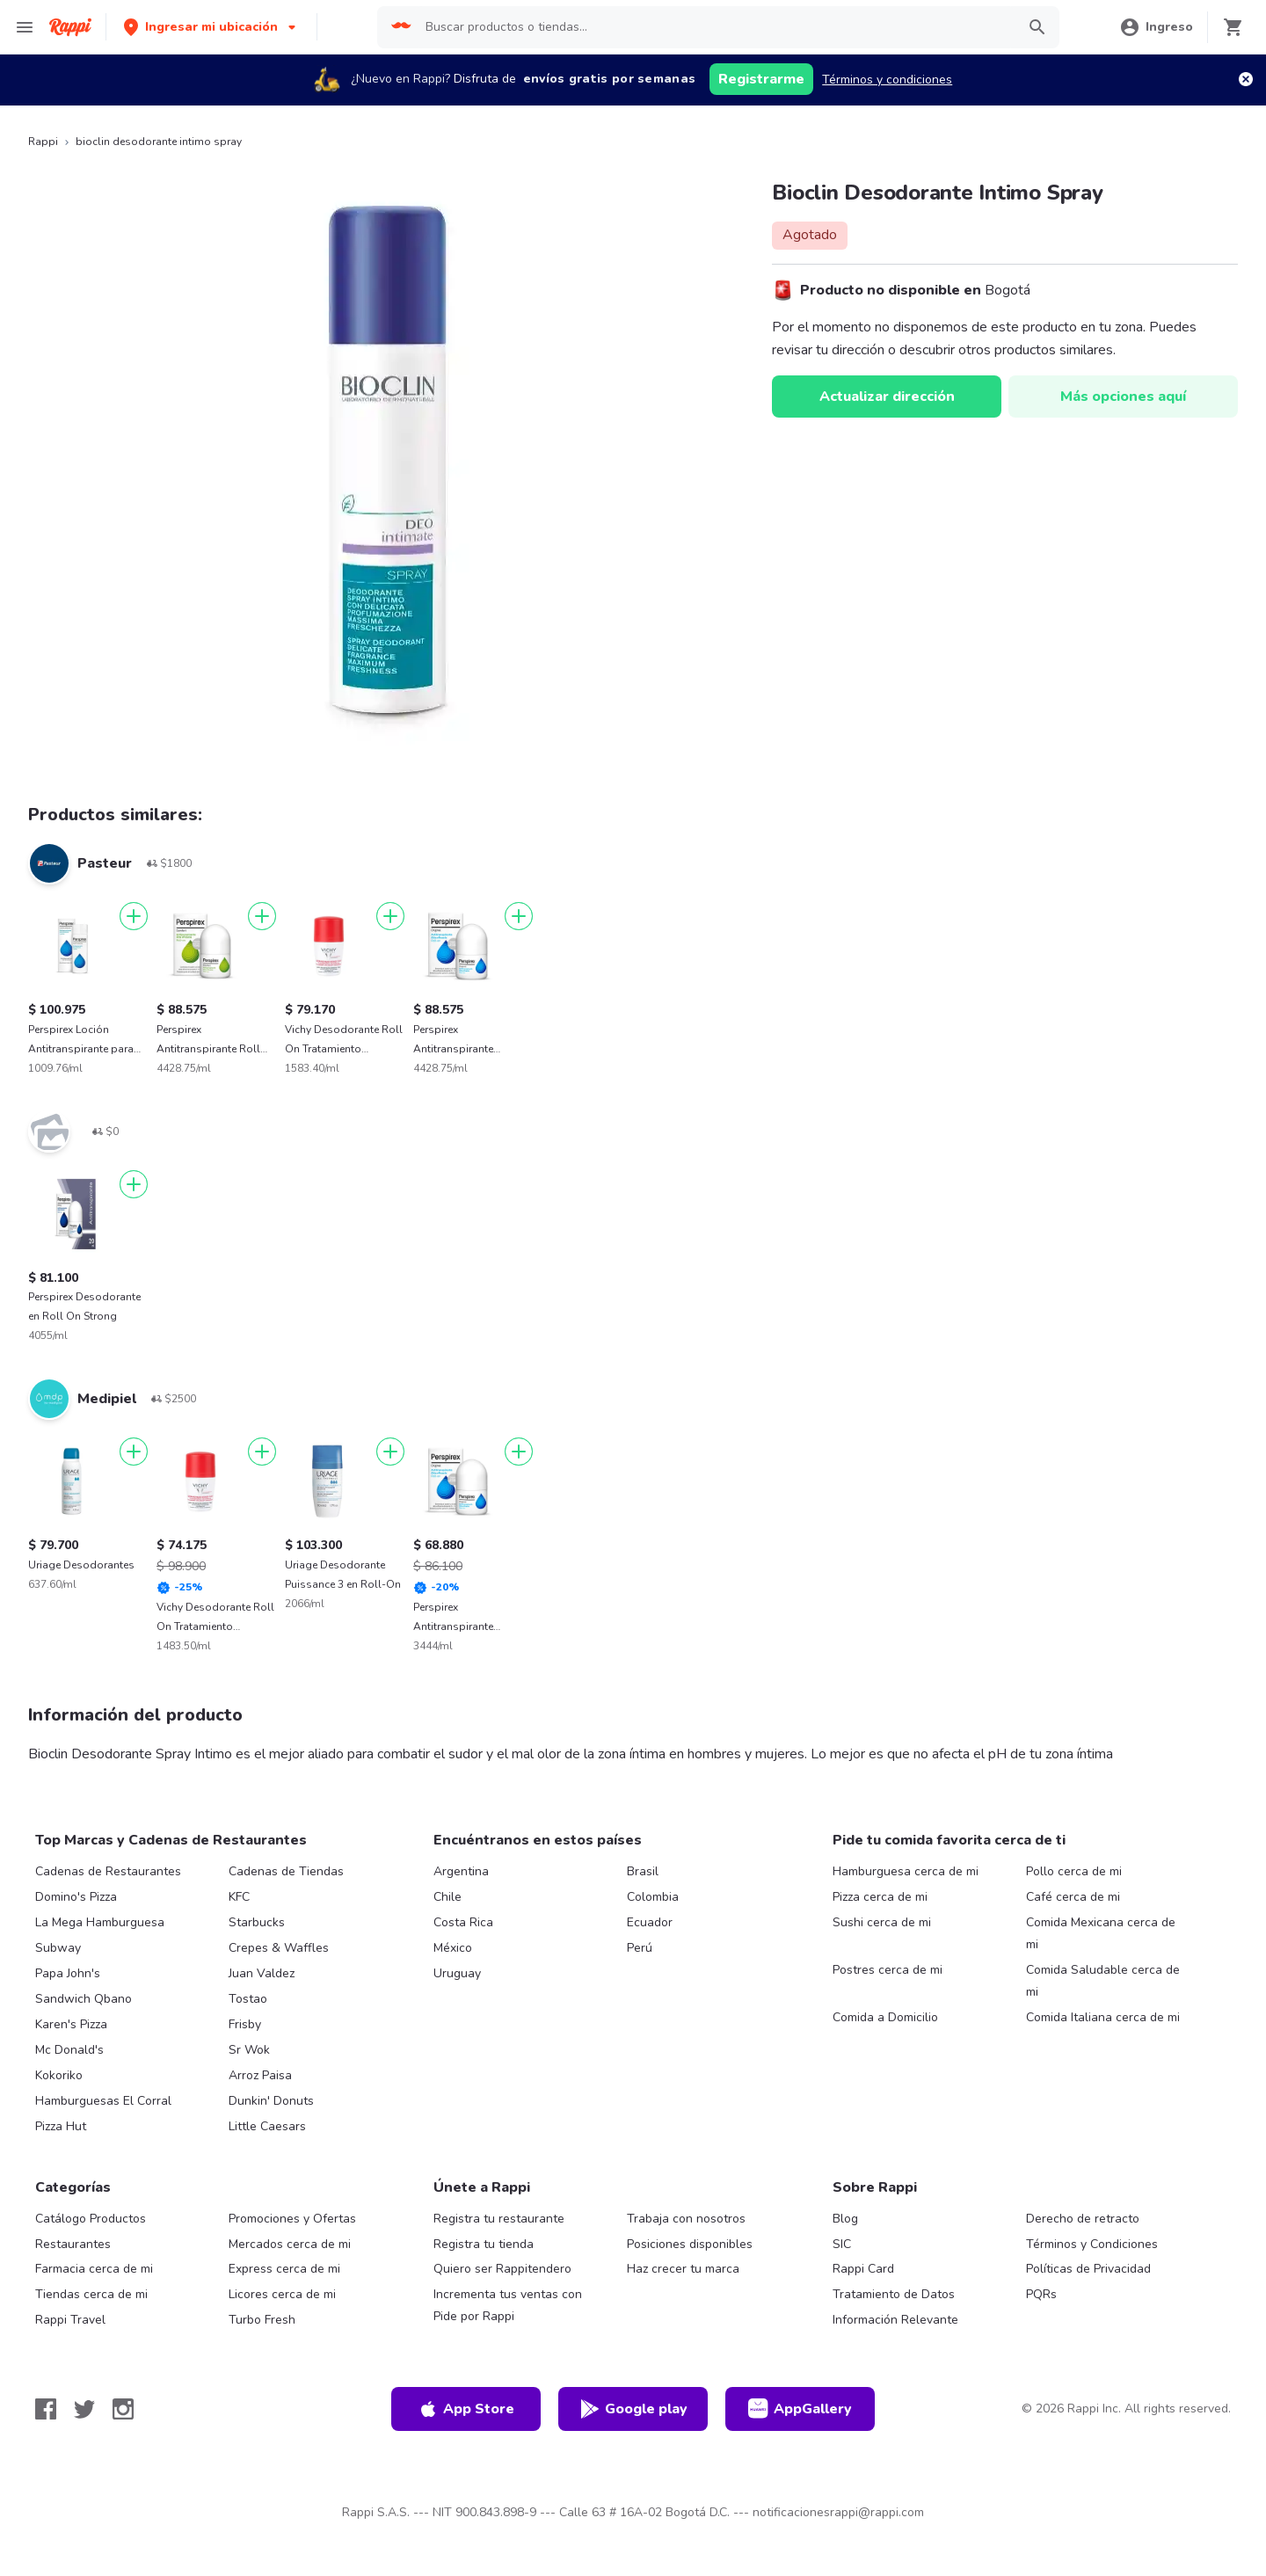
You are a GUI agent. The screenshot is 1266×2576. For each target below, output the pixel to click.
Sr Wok (249, 2049)
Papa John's (67, 1973)
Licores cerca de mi (282, 2294)
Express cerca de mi (284, 2268)
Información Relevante (895, 2319)
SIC (842, 2244)
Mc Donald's (69, 2049)
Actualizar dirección (887, 396)
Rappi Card (863, 2268)
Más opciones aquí (1123, 396)
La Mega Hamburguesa (99, 1922)
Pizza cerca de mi (880, 1896)
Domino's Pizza (76, 1896)
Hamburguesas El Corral (103, 2100)
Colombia (653, 1896)
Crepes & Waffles (279, 1947)
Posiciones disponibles (690, 2244)
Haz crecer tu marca (683, 2268)
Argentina (461, 1871)
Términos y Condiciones (1092, 2244)
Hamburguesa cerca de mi (906, 1871)
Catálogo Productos (90, 2218)
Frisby (245, 2024)
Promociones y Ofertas (292, 2218)
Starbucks (257, 1922)
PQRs (1041, 2294)
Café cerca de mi (1073, 1896)
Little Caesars (267, 2126)
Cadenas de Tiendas (286, 1871)
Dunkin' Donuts (271, 2100)
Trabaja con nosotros (686, 2218)
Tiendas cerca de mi (91, 2294)
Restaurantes (73, 2244)
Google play (633, 2409)
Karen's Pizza (71, 2024)
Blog (845, 2218)
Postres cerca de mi (887, 1969)
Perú (639, 1947)
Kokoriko (59, 2075)
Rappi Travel (70, 2319)
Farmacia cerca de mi (94, 2268)
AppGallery (800, 2409)
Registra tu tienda (483, 2244)
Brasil (642, 1871)
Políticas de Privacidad (1088, 2268)
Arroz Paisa (260, 2075)
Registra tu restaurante (498, 2218)
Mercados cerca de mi (290, 2244)
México (452, 1947)
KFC (239, 1896)
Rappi (43, 142)
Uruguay (457, 1973)
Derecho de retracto (1082, 2218)
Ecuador (650, 1922)
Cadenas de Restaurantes (108, 1871)
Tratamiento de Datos (894, 2294)
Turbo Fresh (262, 2319)
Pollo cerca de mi (1074, 1871)
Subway (58, 1947)
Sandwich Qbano (83, 1998)
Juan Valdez (262, 1973)
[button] (211, 26)
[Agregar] (134, 916)
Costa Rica (463, 1922)
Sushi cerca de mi (882, 1922)
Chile (447, 1896)
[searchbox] (715, 27)
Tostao (248, 1998)
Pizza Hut (60, 2126)
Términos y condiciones (887, 79)
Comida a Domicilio (885, 2017)
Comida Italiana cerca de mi (1103, 2017)
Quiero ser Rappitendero (502, 2268)
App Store (466, 2409)
